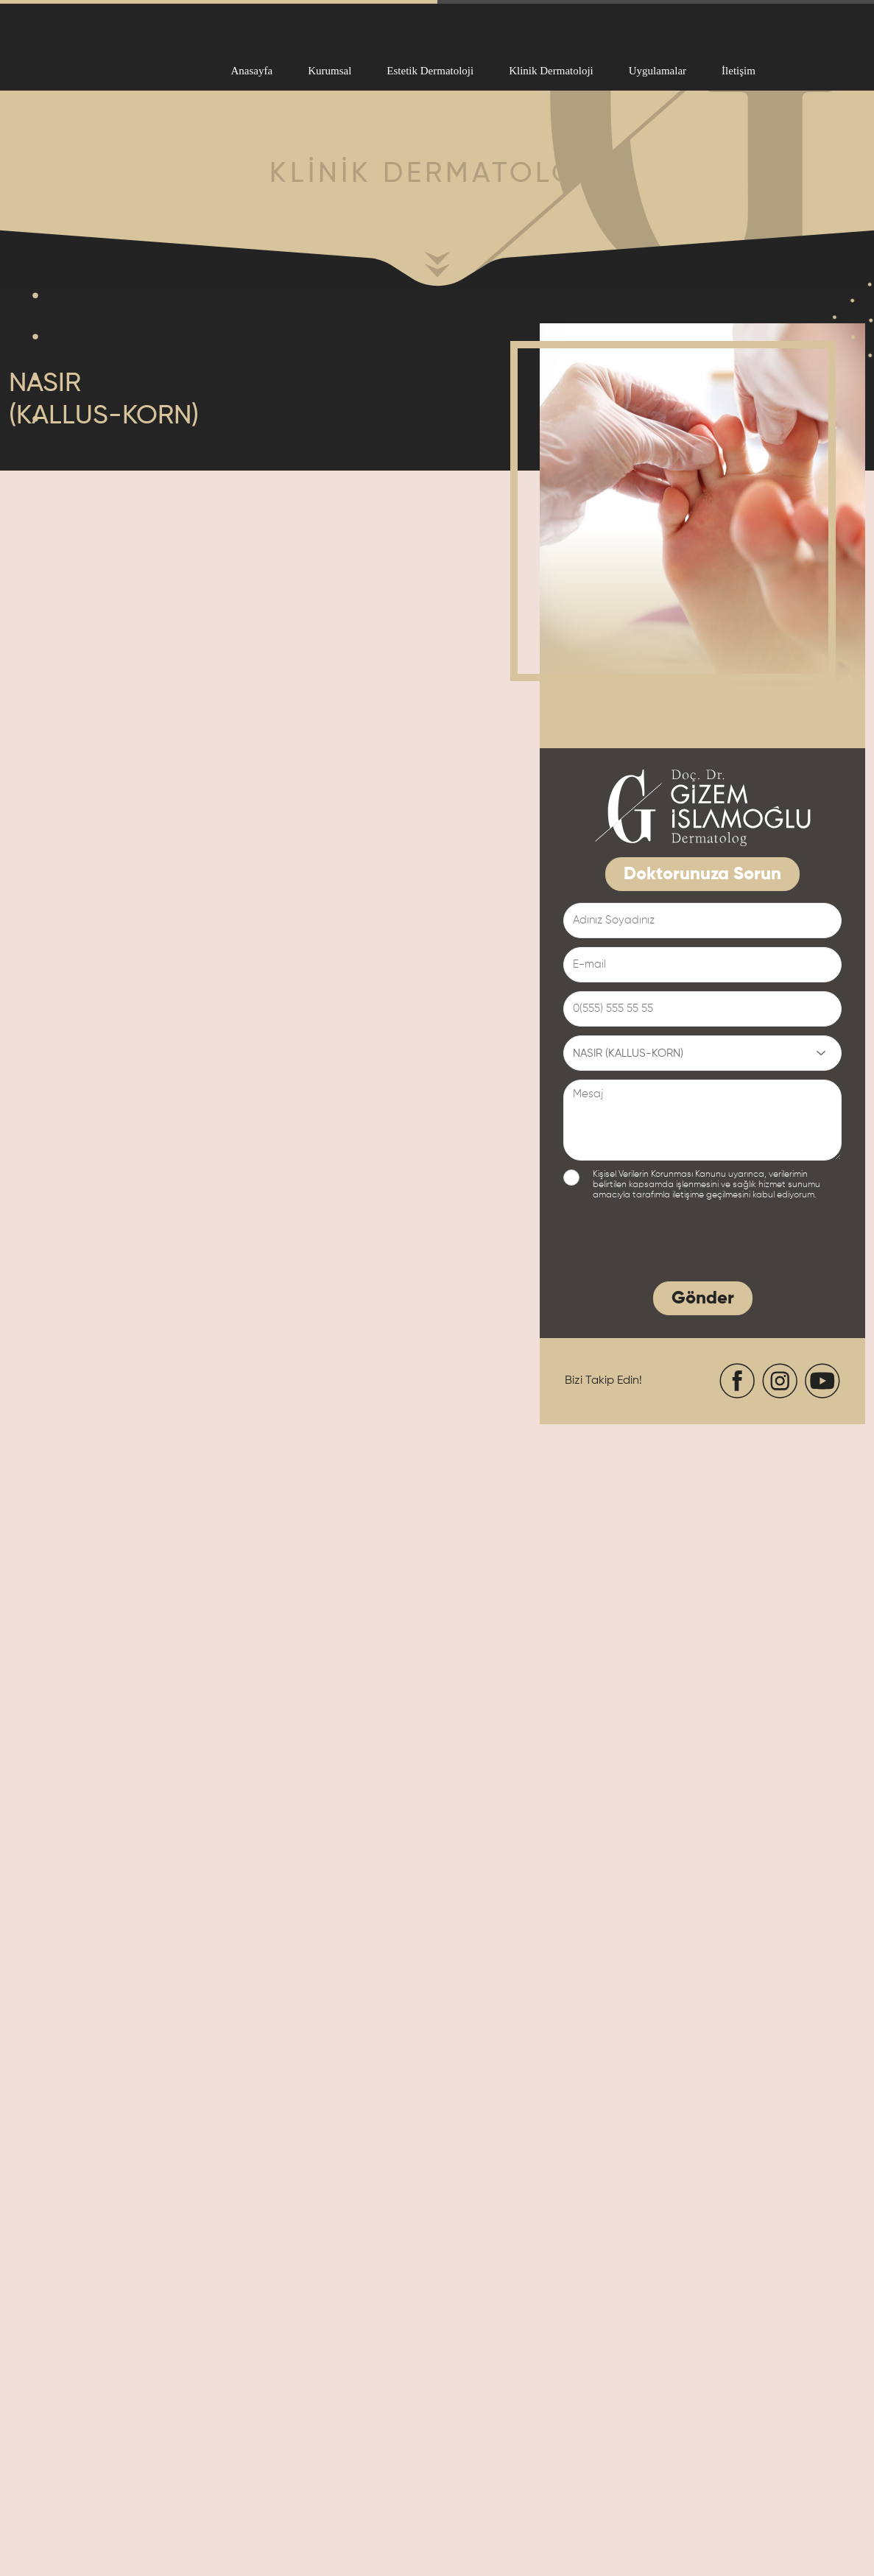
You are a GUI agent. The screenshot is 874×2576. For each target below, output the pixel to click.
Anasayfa (252, 71)
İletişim (738, 71)
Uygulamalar (657, 71)
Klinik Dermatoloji (551, 71)
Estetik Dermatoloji (430, 71)
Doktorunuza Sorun (702, 874)
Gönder (703, 1298)
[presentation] (675, 1244)
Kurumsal (329, 71)
